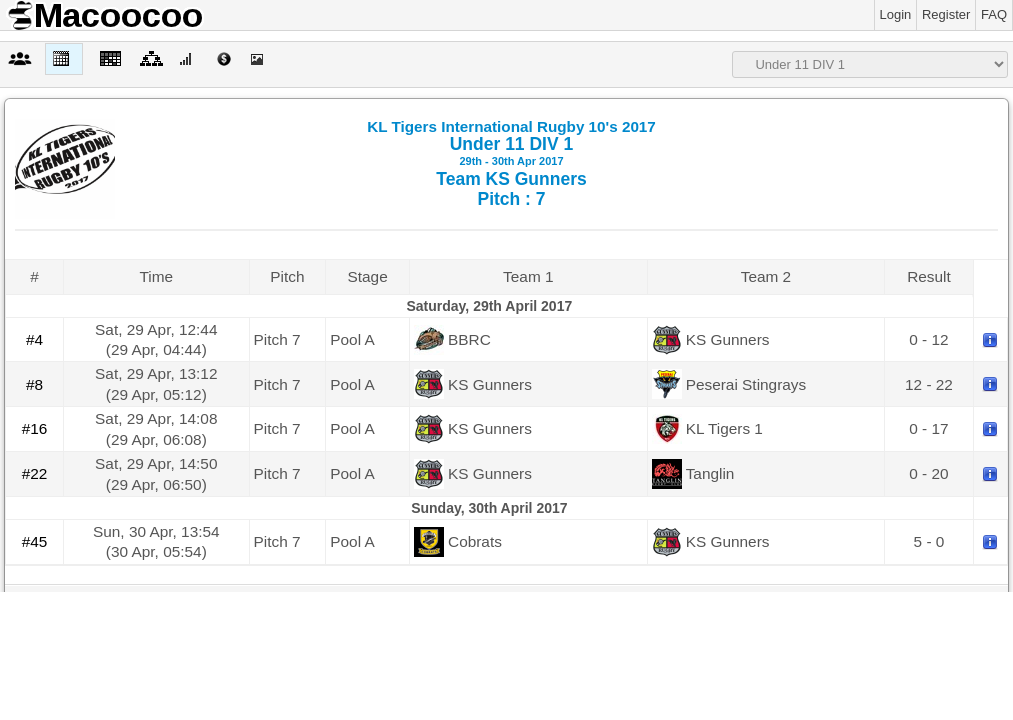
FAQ (994, 14)
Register (946, 14)
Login (896, 14)
